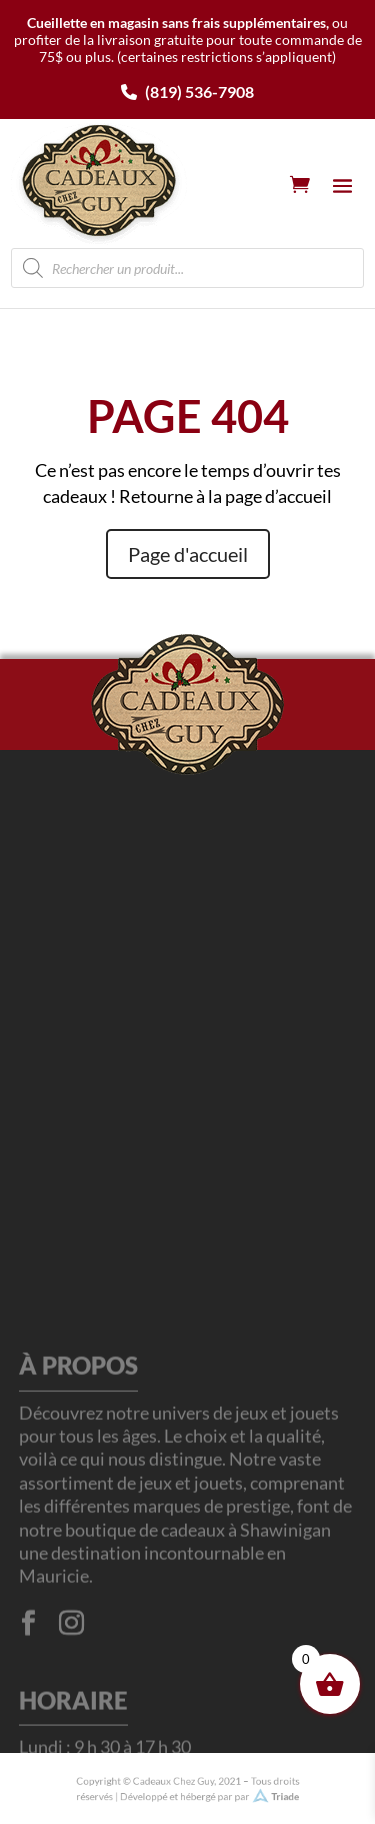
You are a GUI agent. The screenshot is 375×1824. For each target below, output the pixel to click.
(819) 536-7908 (187, 91)
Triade (269, 1795)
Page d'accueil (188, 554)
